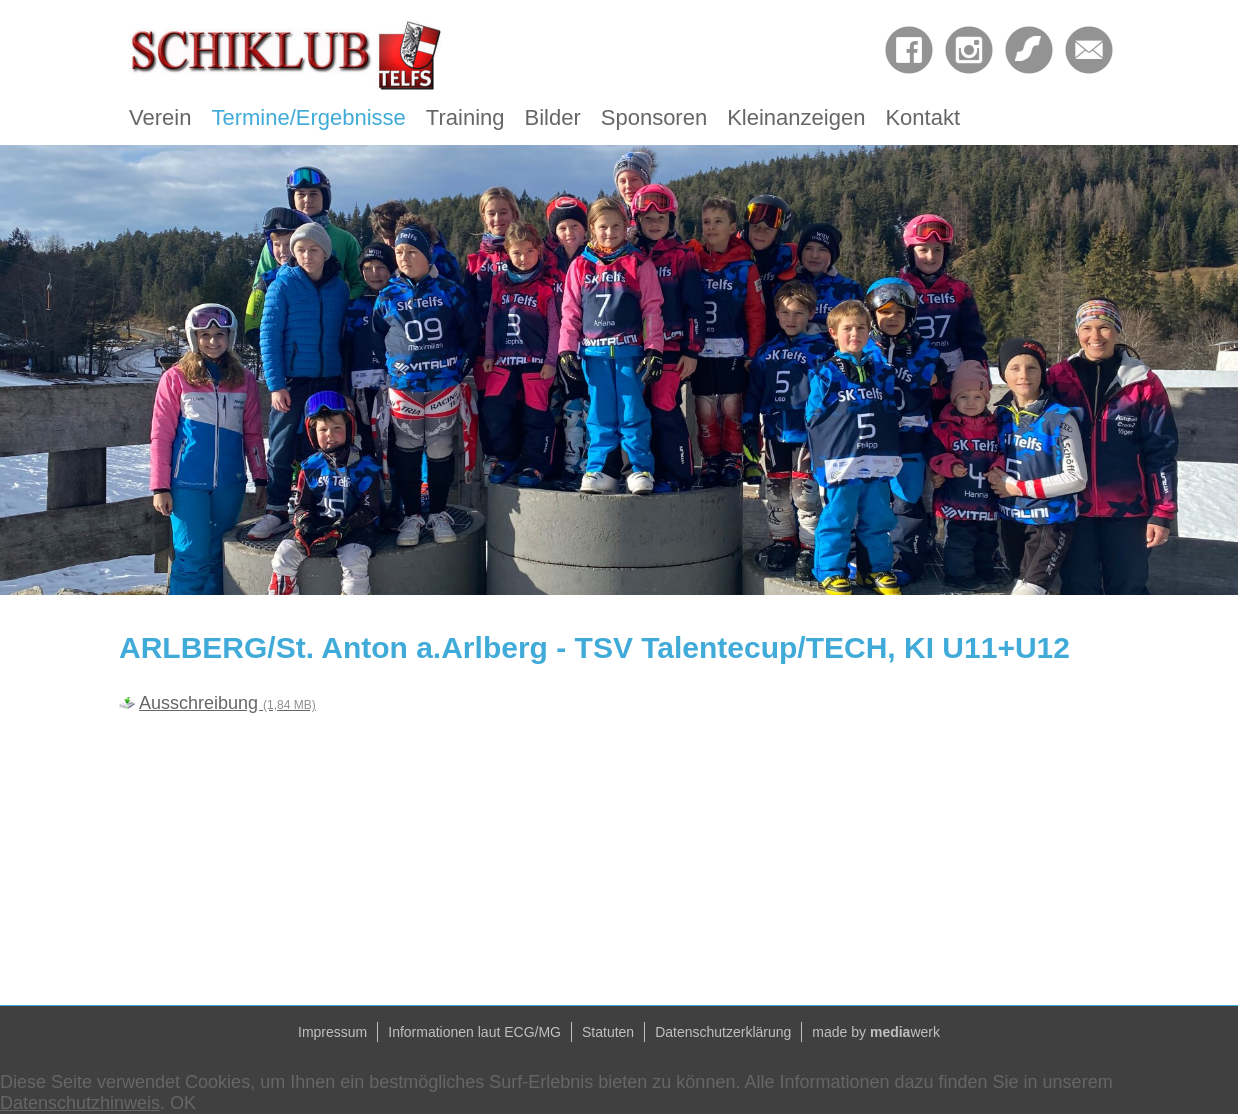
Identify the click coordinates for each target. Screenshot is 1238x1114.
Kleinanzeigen (796, 117)
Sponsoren (654, 117)
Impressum (332, 1032)
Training (465, 117)
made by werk (876, 1032)
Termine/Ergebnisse (308, 117)
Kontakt (922, 117)
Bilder (553, 117)
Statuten (608, 1032)
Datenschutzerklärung (723, 1032)
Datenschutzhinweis (80, 1103)
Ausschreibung (227, 703)
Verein (160, 117)
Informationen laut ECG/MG (474, 1032)
